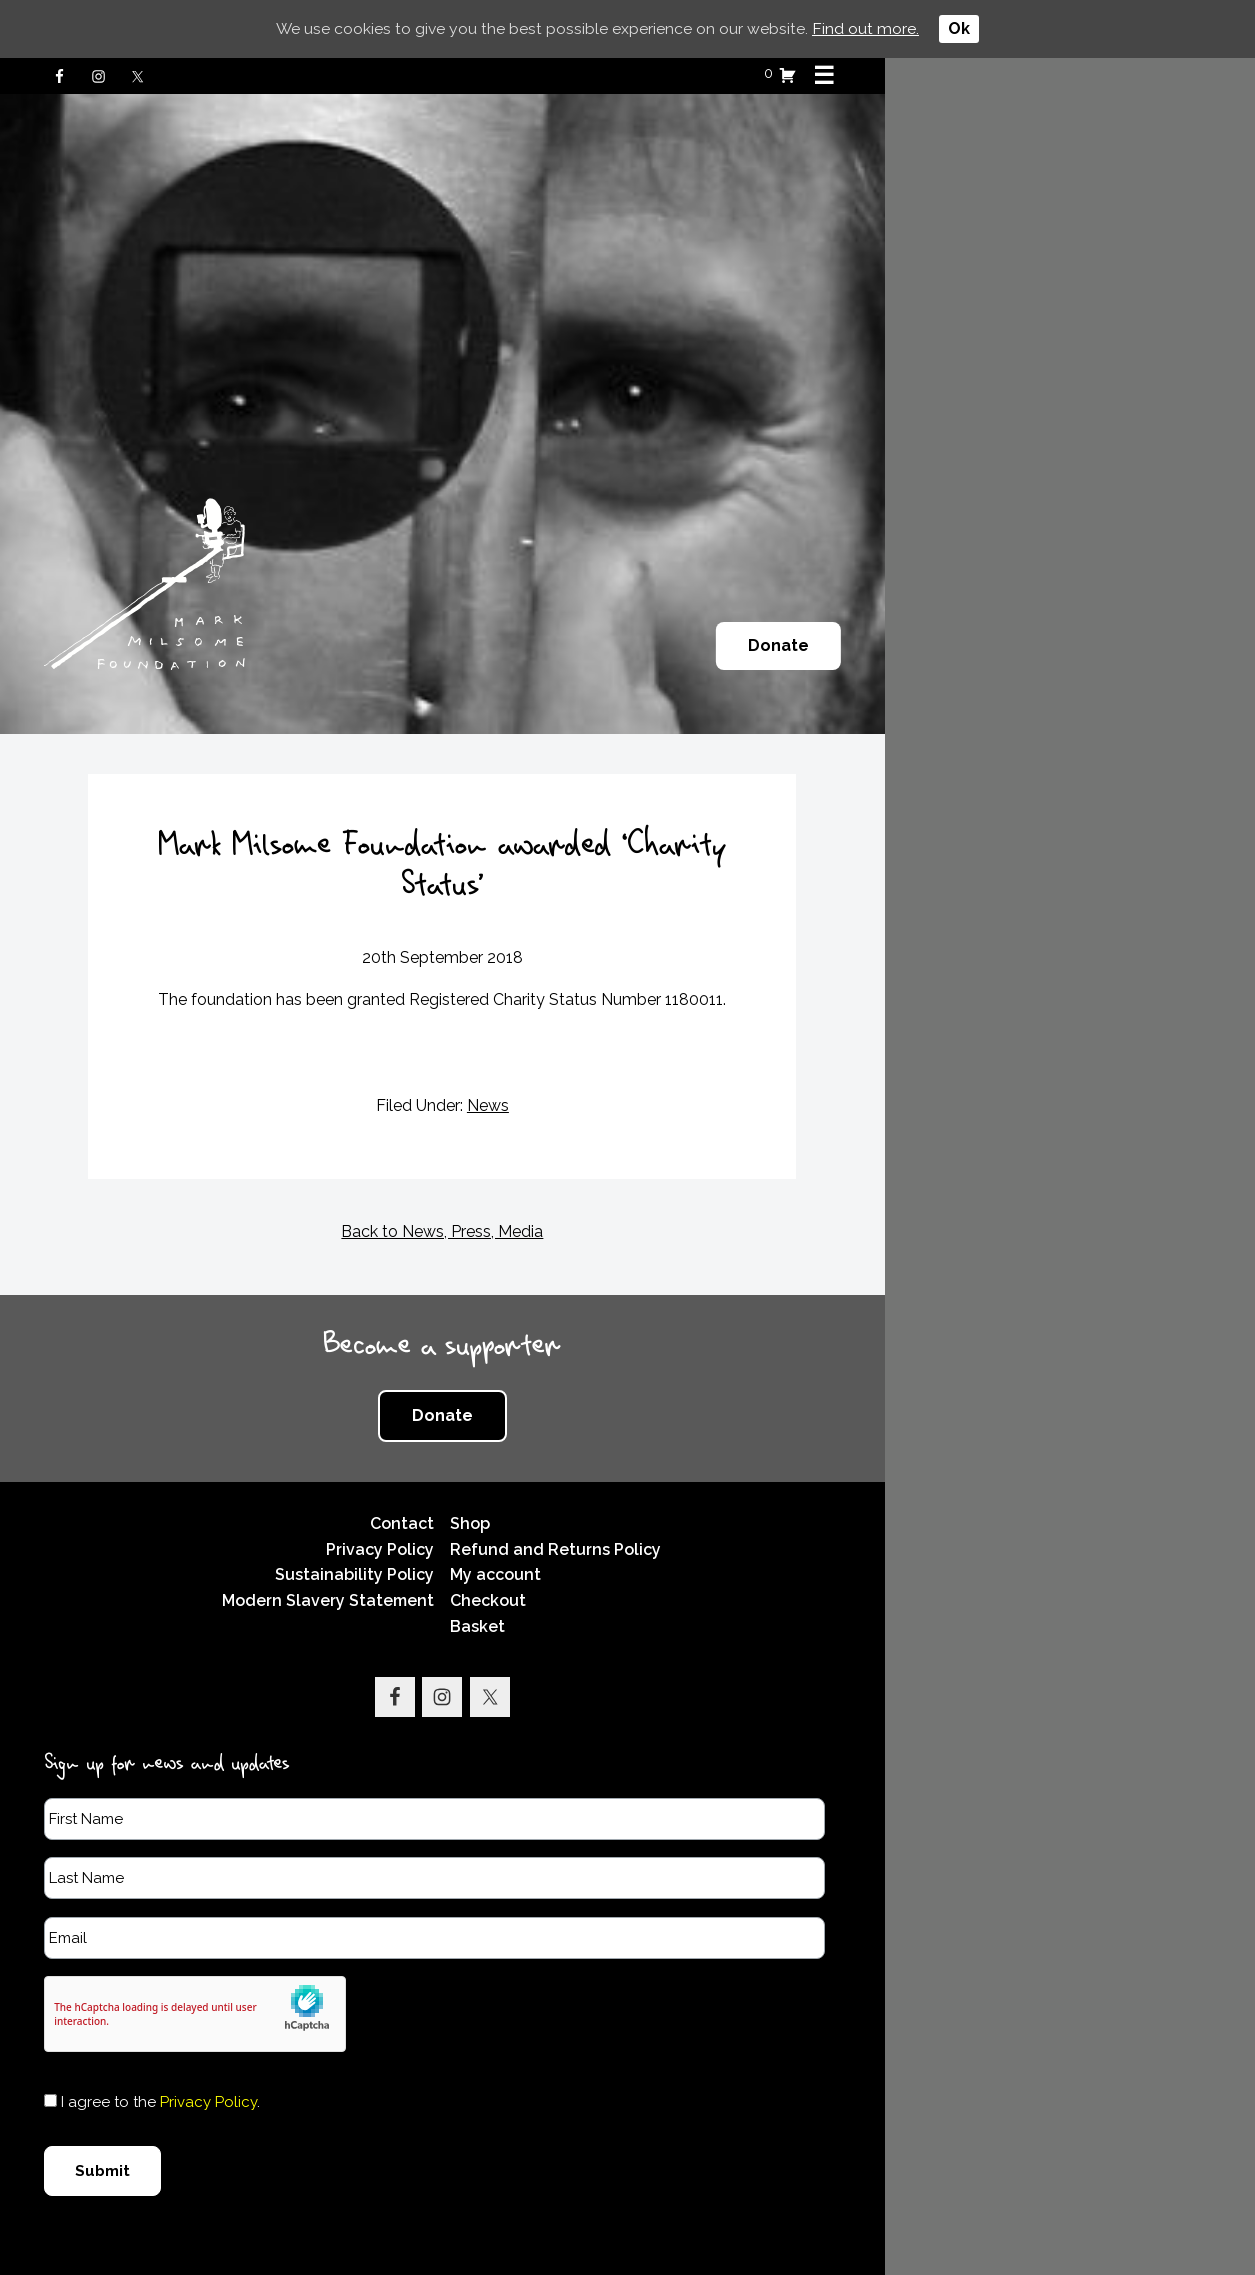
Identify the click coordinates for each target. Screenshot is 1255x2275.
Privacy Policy (562, 1509)
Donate (1129, 645)
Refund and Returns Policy (744, 1509)
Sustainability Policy (536, 1535)
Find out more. (866, 28)
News (673, 1065)
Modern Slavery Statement (510, 1560)
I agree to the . (179, 2062)
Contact (584, 1484)
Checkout (677, 1560)
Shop (659, 1484)
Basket (666, 1586)
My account (684, 1535)
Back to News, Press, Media (628, 1191)
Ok (960, 28)
